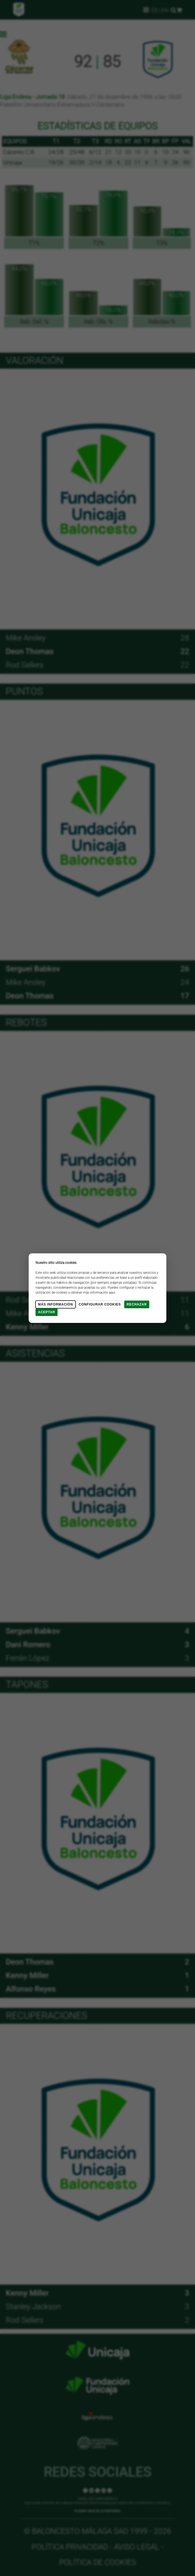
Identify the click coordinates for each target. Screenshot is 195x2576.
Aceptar (46, 1312)
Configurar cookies (100, 1304)
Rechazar (137, 1304)
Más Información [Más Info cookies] (55, 1304)
